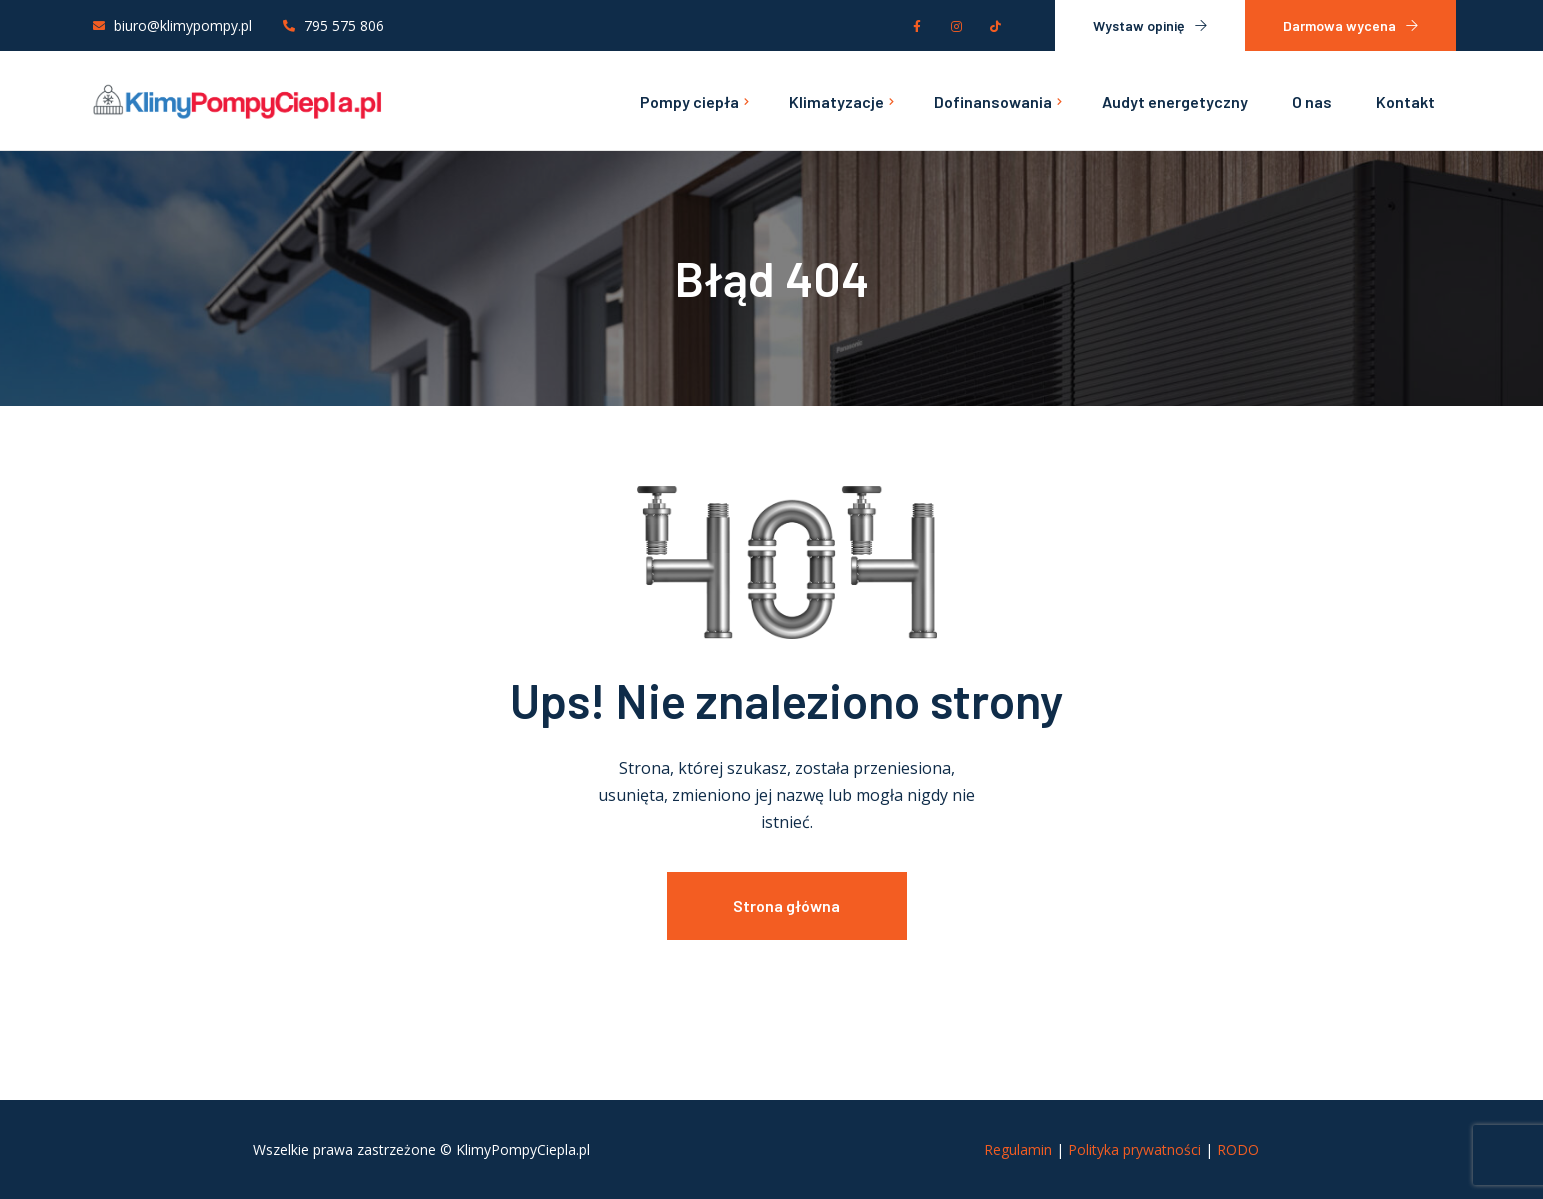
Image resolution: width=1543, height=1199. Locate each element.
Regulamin (1018, 1149)
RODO (1238, 1149)
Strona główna (786, 905)
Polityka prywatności (1134, 1149)
